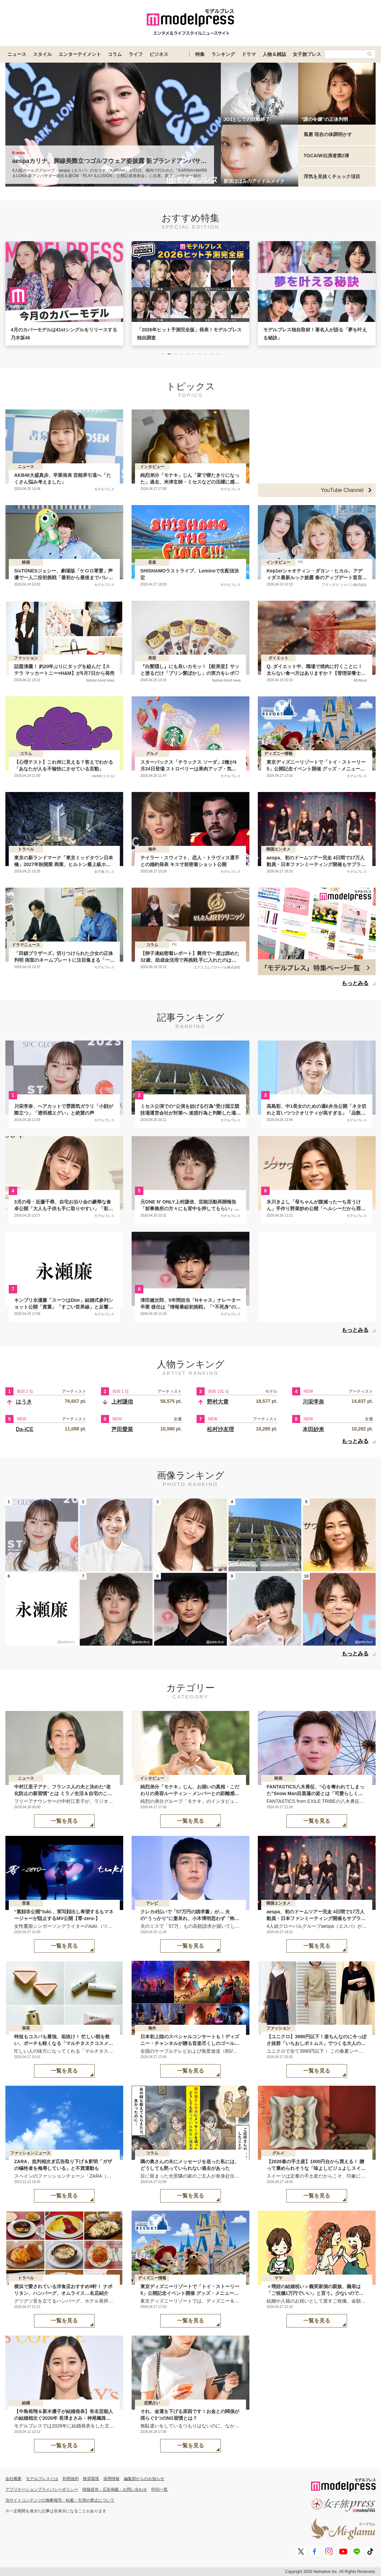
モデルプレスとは (42, 2478)
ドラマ (249, 54)
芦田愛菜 (122, 1429)
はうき (24, 1402)
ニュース (16, 54)
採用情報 (111, 2478)
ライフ (136, 54)
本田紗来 (313, 1429)
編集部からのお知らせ (144, 2478)
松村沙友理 (220, 1429)
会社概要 (13, 2478)
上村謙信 (122, 1402)
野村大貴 (218, 1402)
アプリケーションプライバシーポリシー (41, 2489)
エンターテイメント (80, 54)
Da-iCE (24, 1429)
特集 (200, 54)
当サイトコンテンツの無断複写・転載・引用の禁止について (59, 2500)
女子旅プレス (307, 54)
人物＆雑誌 (274, 54)
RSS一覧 (159, 2489)
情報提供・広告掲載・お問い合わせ (114, 2489)
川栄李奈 (313, 1402)
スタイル (42, 54)
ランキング (223, 54)
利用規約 (71, 2478)
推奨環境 (91, 2478)
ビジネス (158, 54)
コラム (115, 54)
